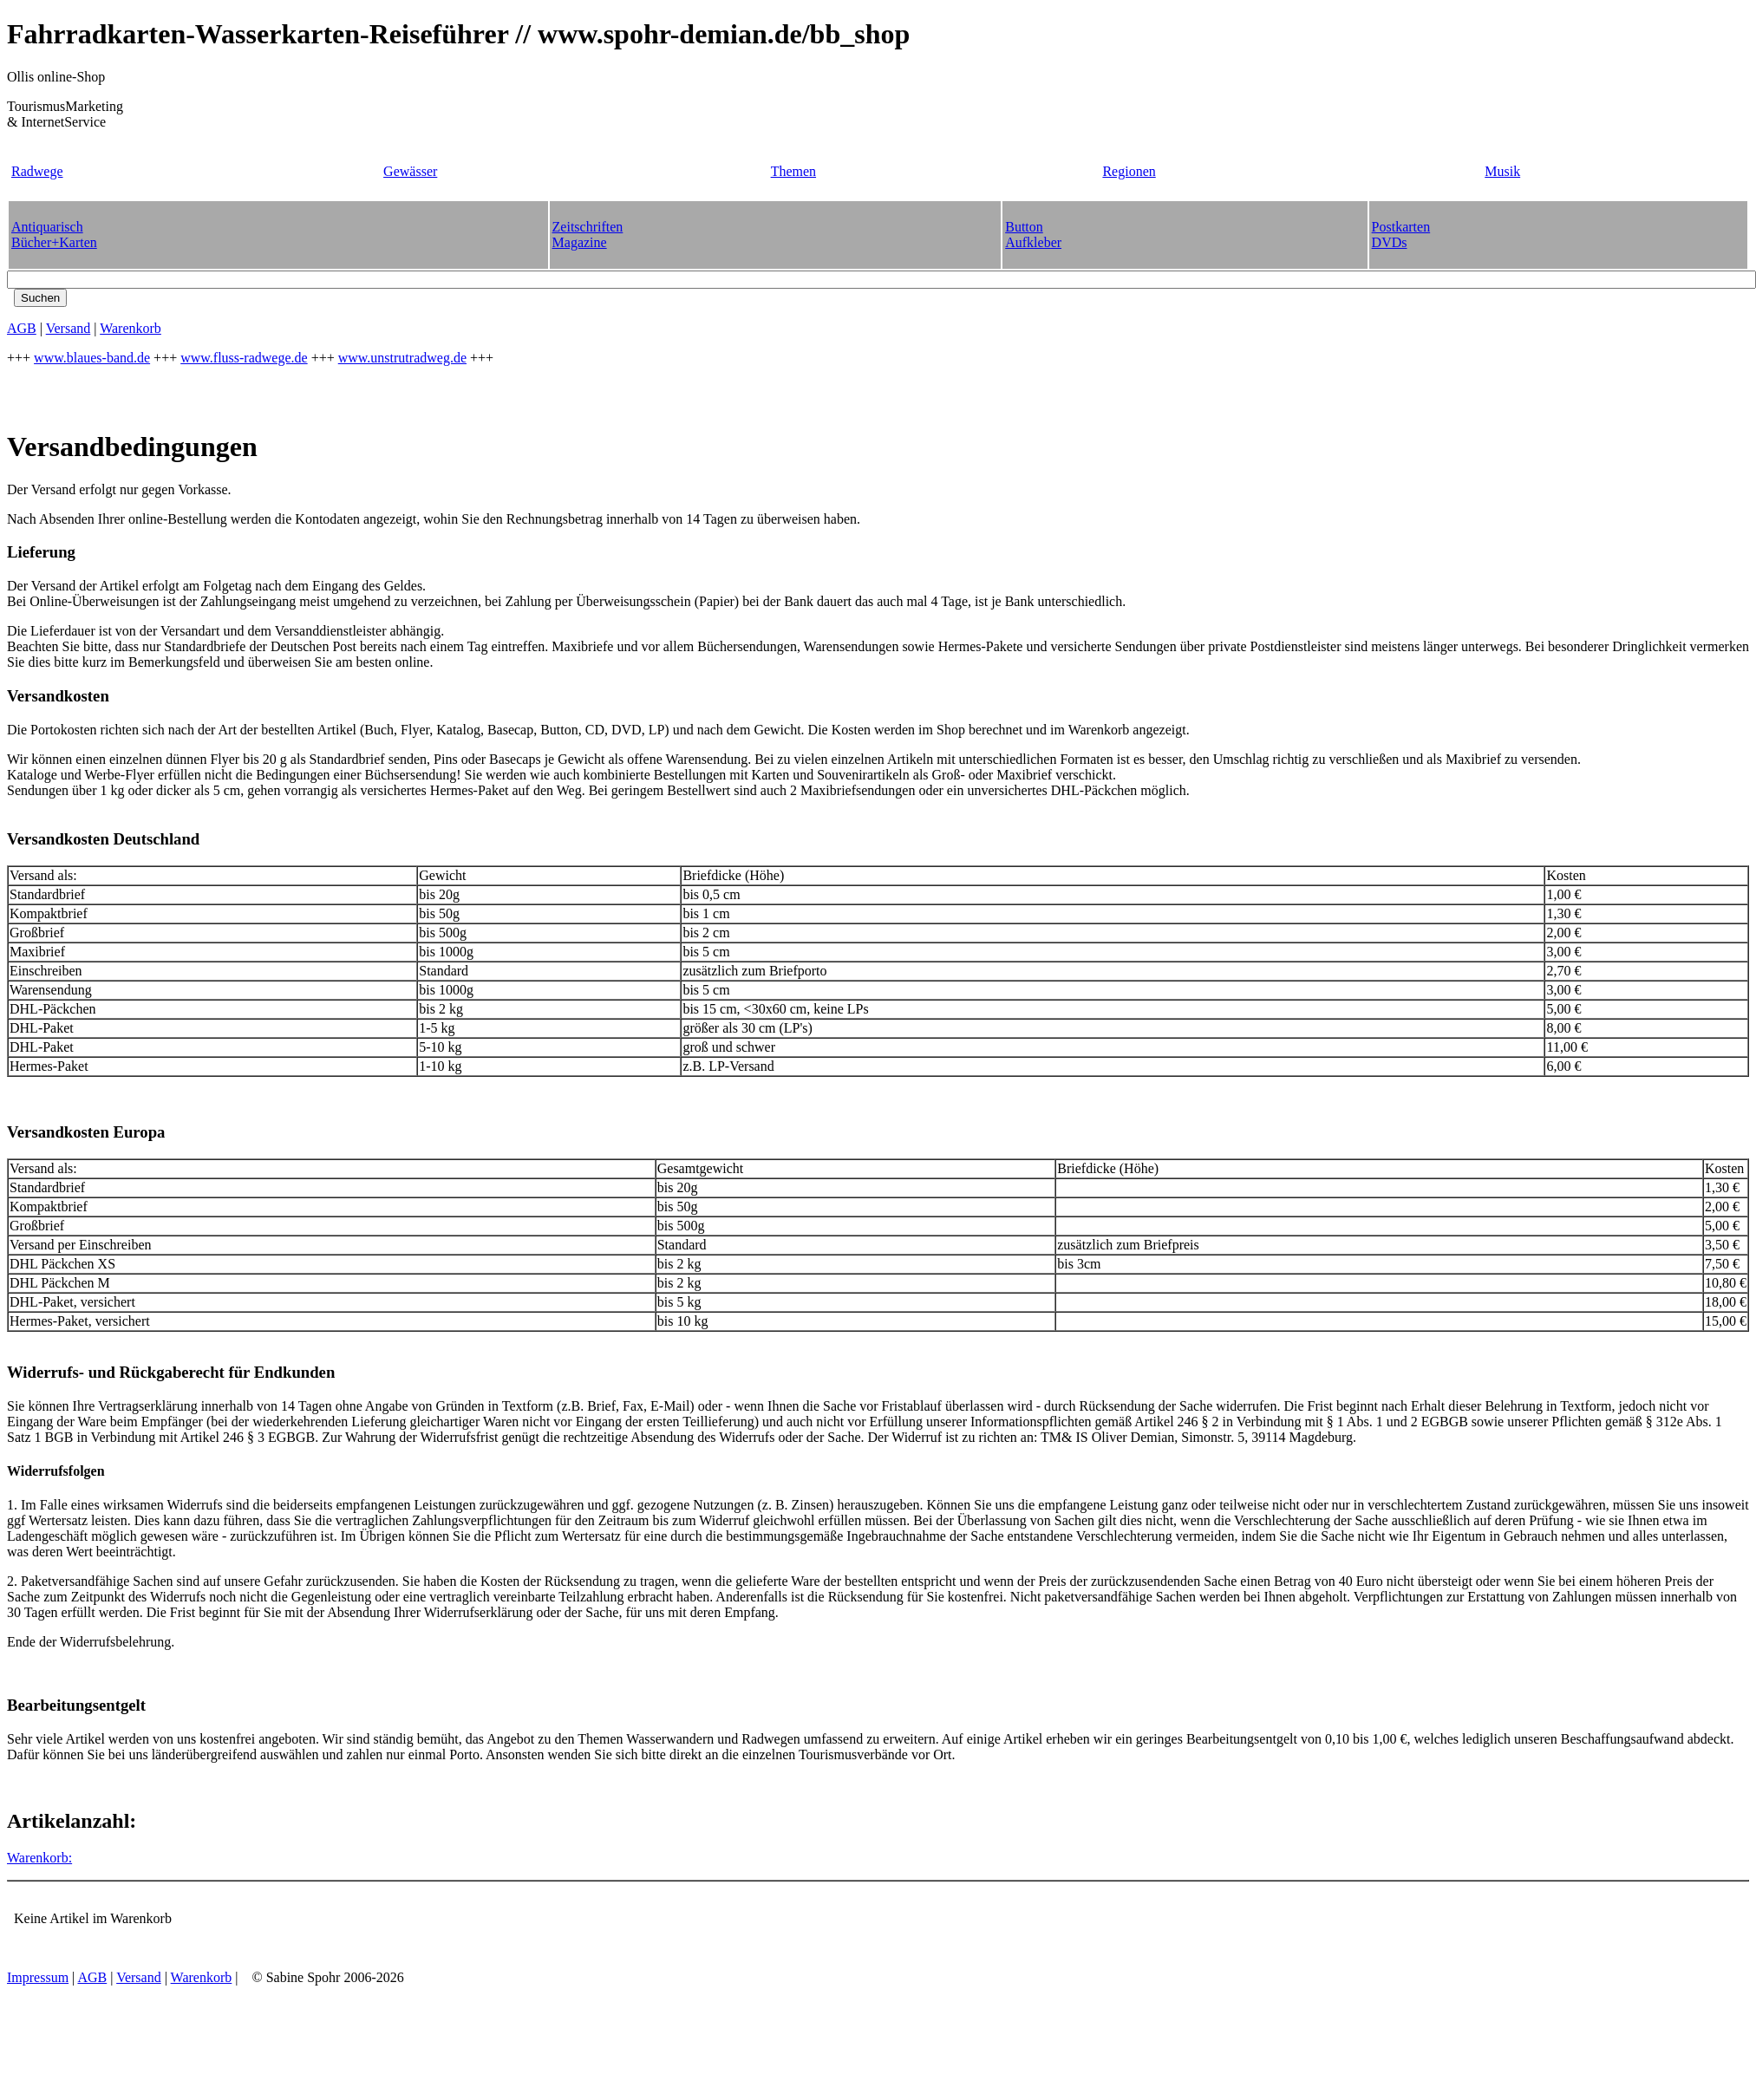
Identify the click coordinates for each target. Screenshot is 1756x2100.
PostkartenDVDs (1401, 234)
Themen (793, 171)
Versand (68, 328)
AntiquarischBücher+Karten (54, 234)
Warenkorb (130, 328)
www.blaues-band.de (92, 357)
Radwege (37, 171)
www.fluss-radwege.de (243, 357)
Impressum (38, 1977)
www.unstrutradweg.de (402, 357)
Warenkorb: (39, 1857)
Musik (1502, 171)
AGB (21, 328)
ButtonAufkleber (1033, 234)
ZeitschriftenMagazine (587, 234)
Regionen (1128, 171)
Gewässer (410, 171)
